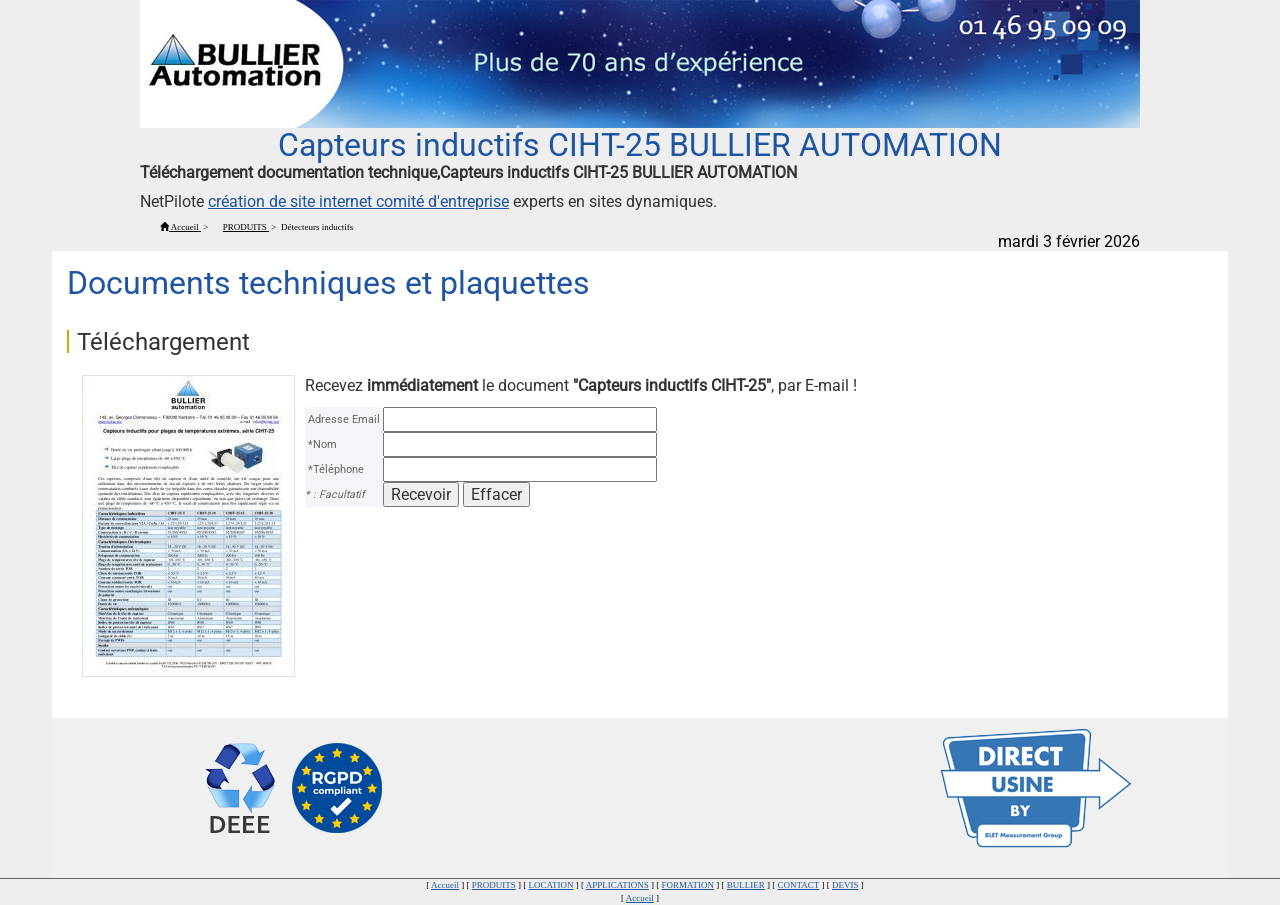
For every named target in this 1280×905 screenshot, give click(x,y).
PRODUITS (494, 885)
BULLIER (746, 885)
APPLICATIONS (617, 885)
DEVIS (845, 885)
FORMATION (688, 885)
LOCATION (551, 885)
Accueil (445, 885)
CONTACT (799, 885)
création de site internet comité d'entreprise (358, 201)
